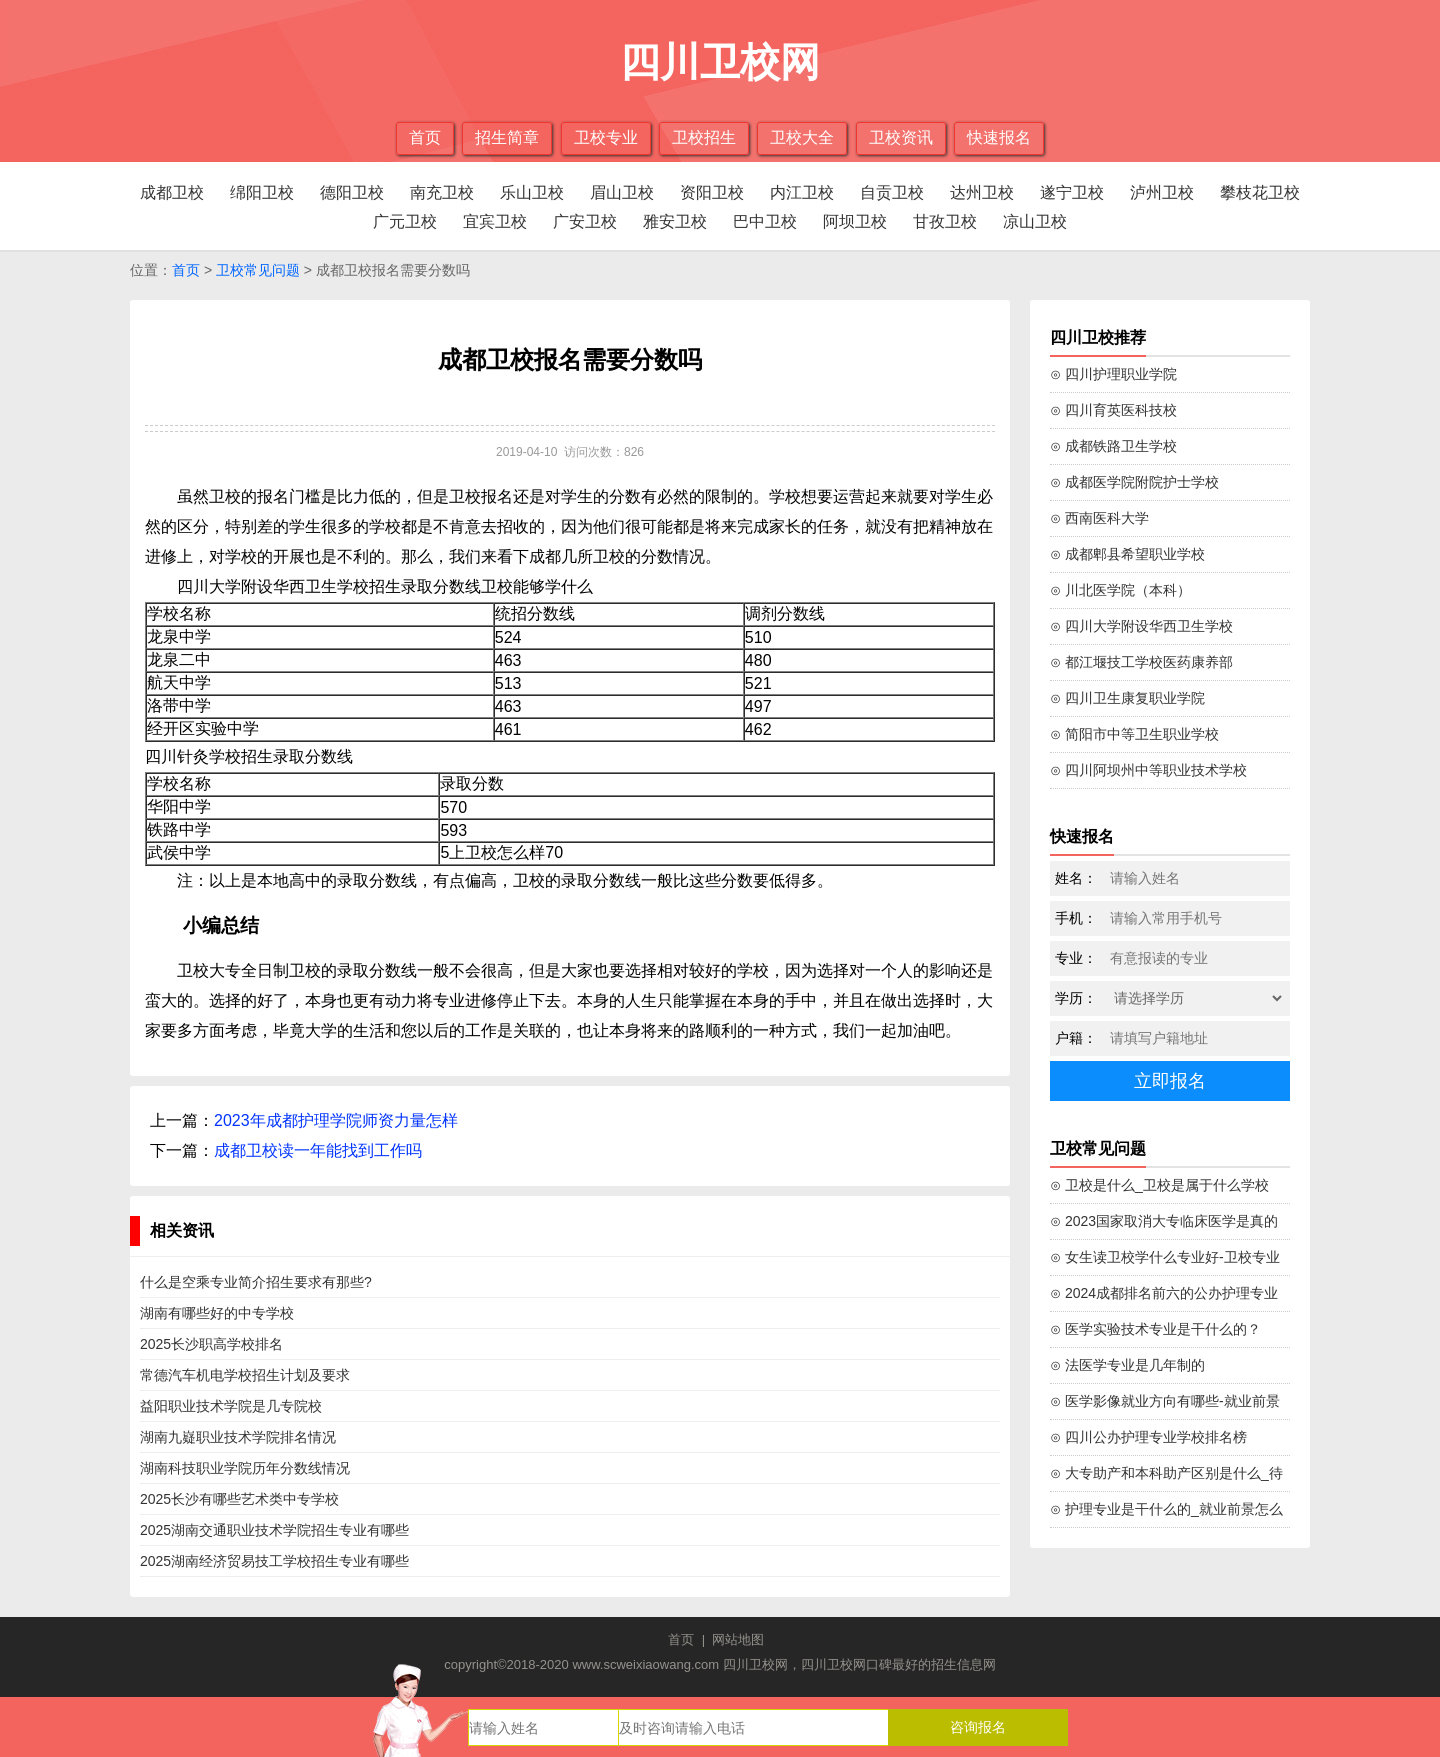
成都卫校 (172, 192)
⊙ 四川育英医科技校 (1113, 410)
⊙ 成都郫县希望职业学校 (1127, 554)
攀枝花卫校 (1260, 192)
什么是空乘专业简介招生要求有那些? (256, 1282)
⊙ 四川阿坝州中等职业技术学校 (1148, 770)
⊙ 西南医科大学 (1099, 518)
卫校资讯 (901, 137)
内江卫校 (802, 192)
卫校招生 (704, 137)
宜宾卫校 (495, 221)
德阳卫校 (352, 192)
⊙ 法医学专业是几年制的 (1127, 1365)
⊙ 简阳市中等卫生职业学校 (1134, 734)
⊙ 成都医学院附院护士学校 (1134, 482)
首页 (425, 137)
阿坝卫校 (855, 221)
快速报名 (999, 137)
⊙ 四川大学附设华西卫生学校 (1141, 626)
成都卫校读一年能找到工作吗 (318, 1150)
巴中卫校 (765, 221)
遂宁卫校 (1072, 192)
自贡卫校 (892, 192)
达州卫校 (982, 192)
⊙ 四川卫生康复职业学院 (1127, 698)
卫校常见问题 (258, 270)
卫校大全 (802, 137)
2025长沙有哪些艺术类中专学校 (239, 1499)
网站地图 (738, 1639)
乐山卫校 (532, 192)
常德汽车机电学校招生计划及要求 (245, 1375)
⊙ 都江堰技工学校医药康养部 (1141, 662)
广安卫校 (585, 221)
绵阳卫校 (262, 192)
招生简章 (507, 137)
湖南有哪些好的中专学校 (217, 1313)
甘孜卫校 (945, 221)
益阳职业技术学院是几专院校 (231, 1406)
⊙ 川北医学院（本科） (1120, 590)
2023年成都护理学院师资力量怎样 (336, 1120)
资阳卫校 (712, 192)
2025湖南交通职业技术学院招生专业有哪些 (274, 1530)
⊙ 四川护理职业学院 (1113, 374)
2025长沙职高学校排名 (211, 1344)
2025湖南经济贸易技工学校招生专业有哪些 (274, 1561)
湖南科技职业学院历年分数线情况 (245, 1468)
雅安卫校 (675, 221)
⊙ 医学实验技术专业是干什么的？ (1155, 1329)
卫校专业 (606, 137)
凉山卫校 (1035, 221)
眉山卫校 (622, 192)
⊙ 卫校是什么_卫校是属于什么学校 (1159, 1185)
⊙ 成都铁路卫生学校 (1113, 446)
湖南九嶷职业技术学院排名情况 (238, 1437)
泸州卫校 (1162, 192)
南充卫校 (442, 192)
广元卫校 (405, 221)
